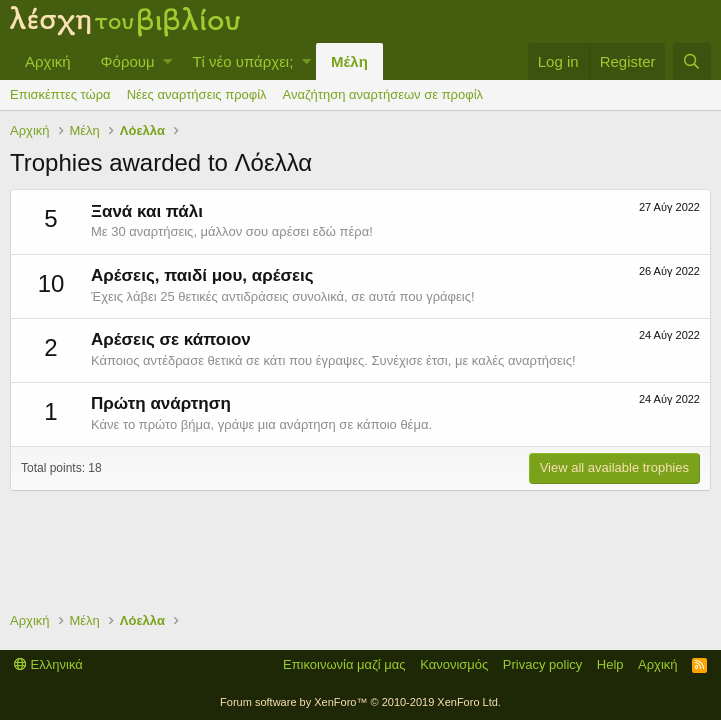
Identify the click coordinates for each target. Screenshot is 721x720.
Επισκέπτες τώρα (60, 94)
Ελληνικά (48, 664)
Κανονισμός (454, 664)
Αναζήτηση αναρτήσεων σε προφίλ (383, 94)
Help (610, 664)
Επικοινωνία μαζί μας (344, 664)
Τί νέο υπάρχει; (242, 61)
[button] (167, 61)
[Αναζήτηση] (692, 61)
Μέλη (349, 61)
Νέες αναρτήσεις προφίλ (197, 94)
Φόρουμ (128, 61)
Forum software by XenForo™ (360, 702)
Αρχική (48, 61)
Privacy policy (542, 664)
